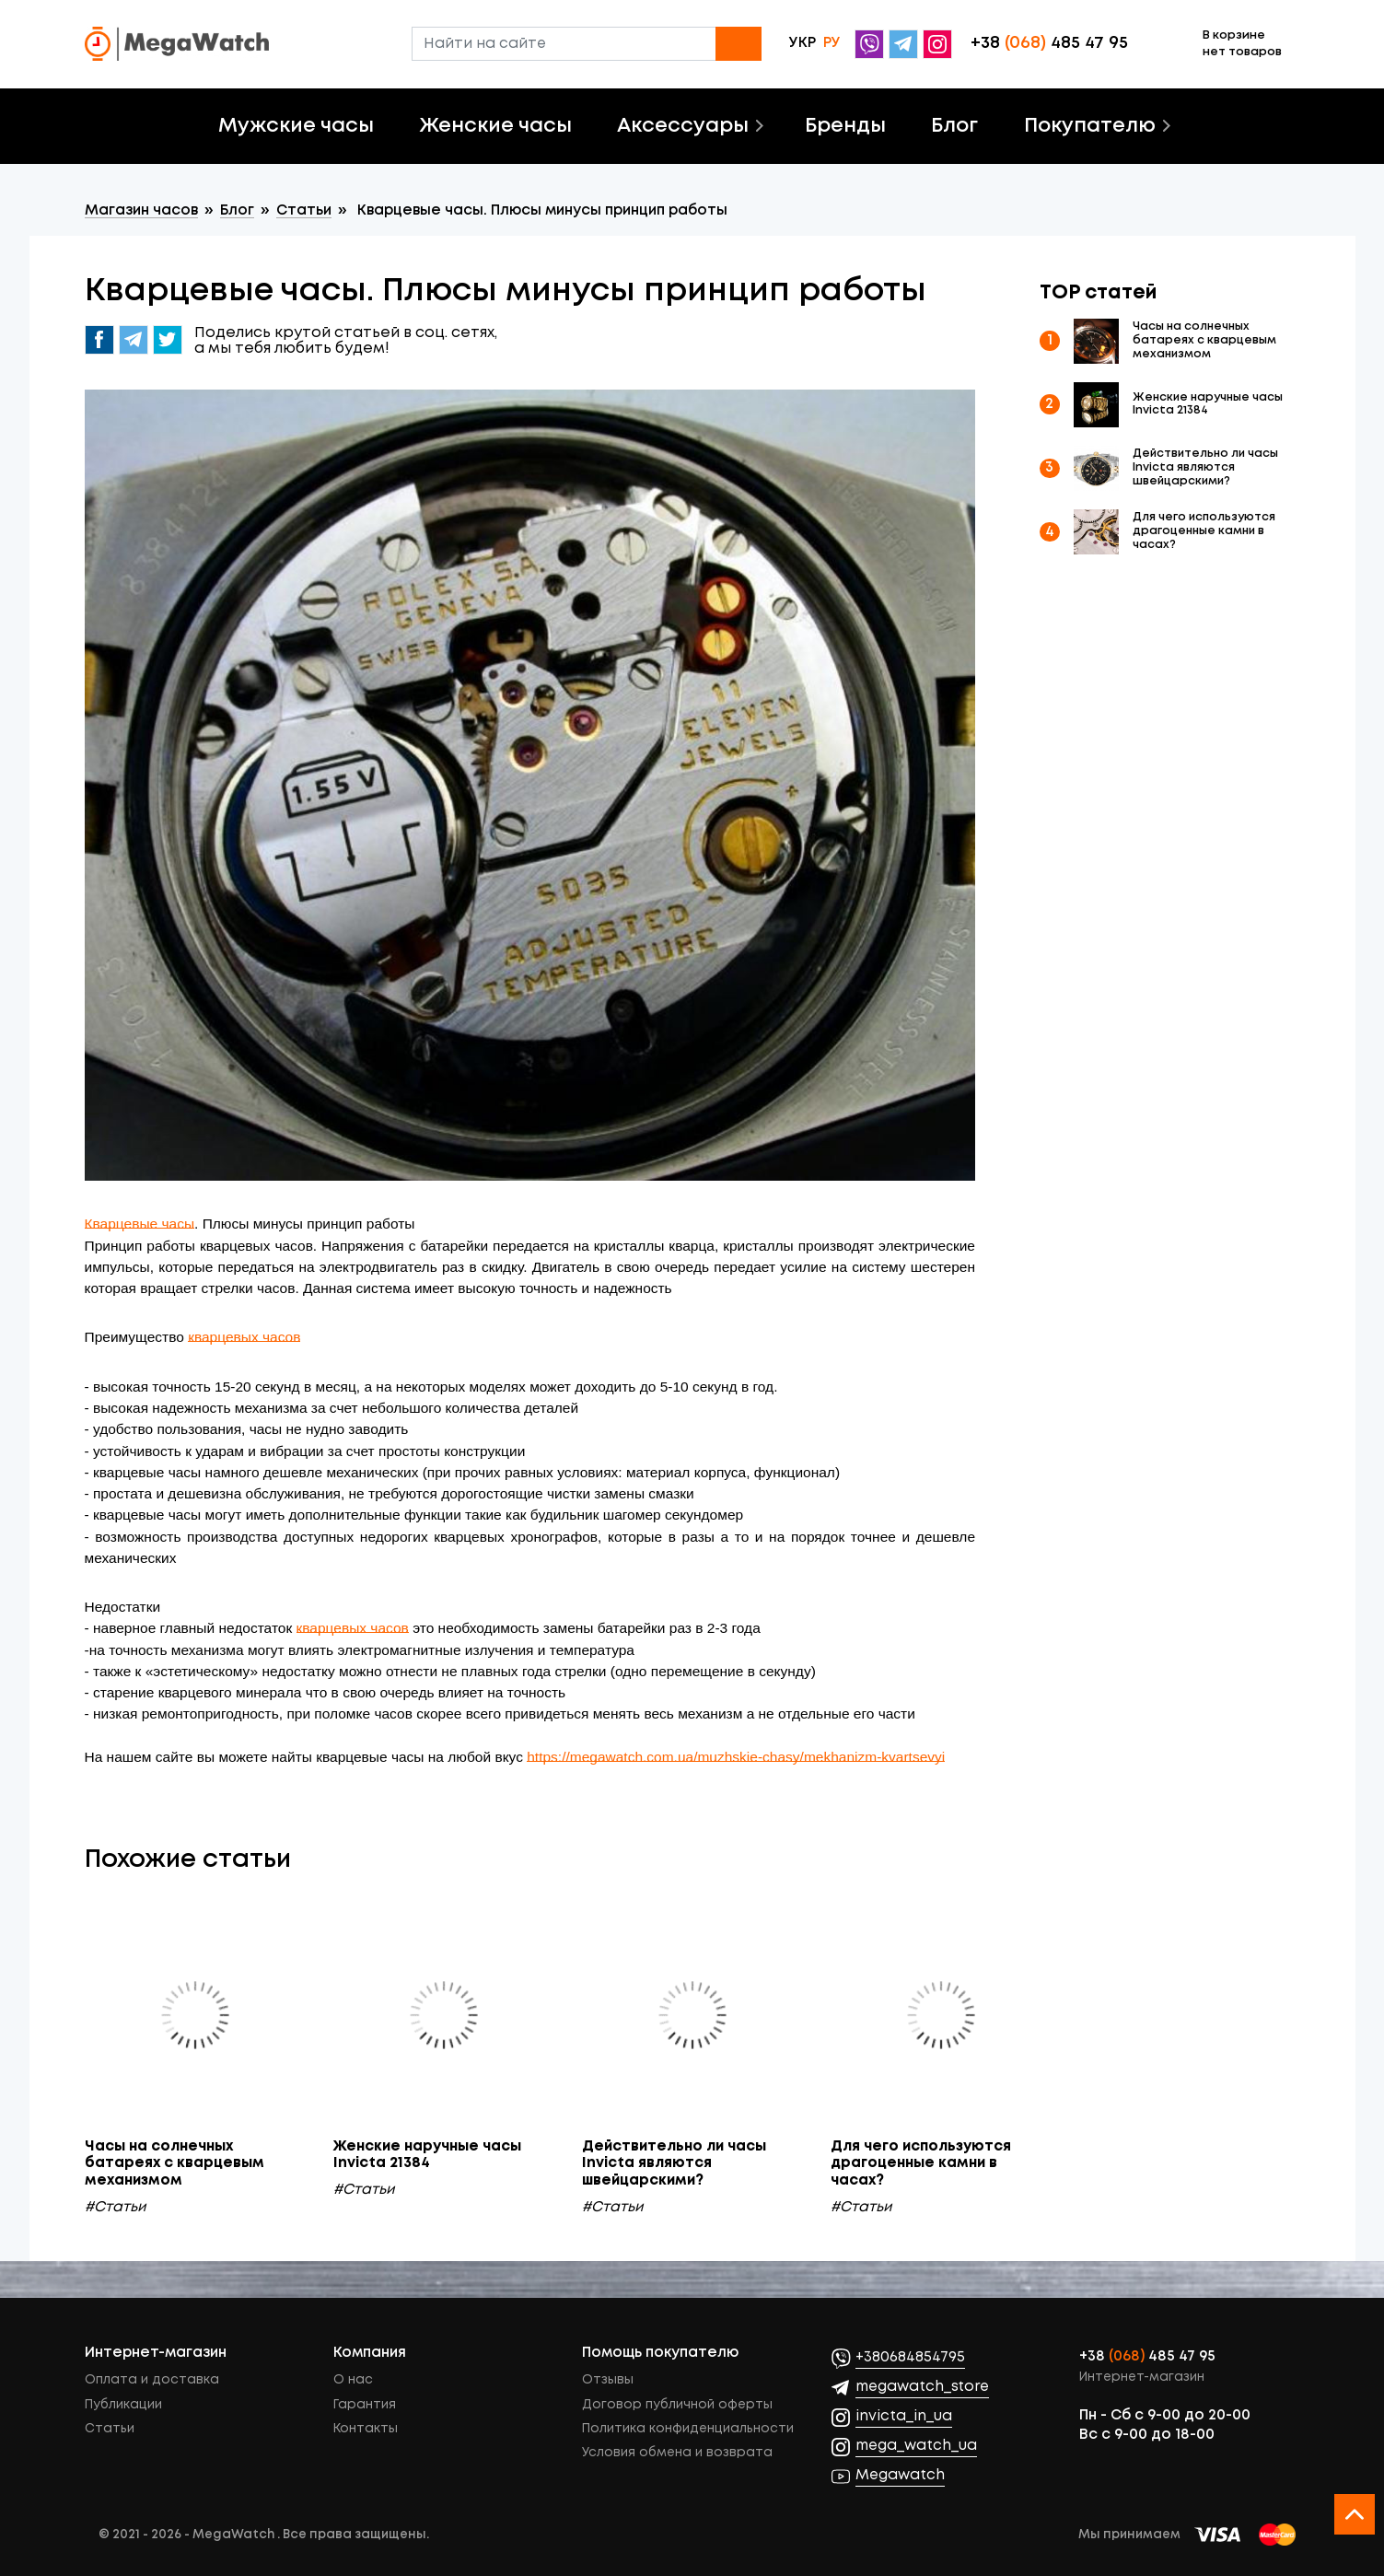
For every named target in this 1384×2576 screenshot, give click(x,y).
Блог (954, 126)
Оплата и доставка (152, 2379)
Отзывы (608, 2379)
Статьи (109, 2428)
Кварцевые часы (140, 1223)
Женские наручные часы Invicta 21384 (1208, 404)
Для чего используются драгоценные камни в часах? (1204, 531)
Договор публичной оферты (677, 2404)
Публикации (123, 2404)
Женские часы (496, 126)
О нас (353, 2379)
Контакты (365, 2428)
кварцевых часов (244, 1337)
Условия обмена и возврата (677, 2452)
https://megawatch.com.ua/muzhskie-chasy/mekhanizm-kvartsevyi (736, 1757)
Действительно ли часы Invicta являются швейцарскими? (1205, 467)
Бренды (845, 126)
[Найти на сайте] (587, 44)
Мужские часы (296, 126)
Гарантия (364, 2404)
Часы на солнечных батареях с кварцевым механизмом (1204, 340)
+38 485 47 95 (1147, 2356)
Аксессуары (683, 126)
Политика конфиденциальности (688, 2428)
